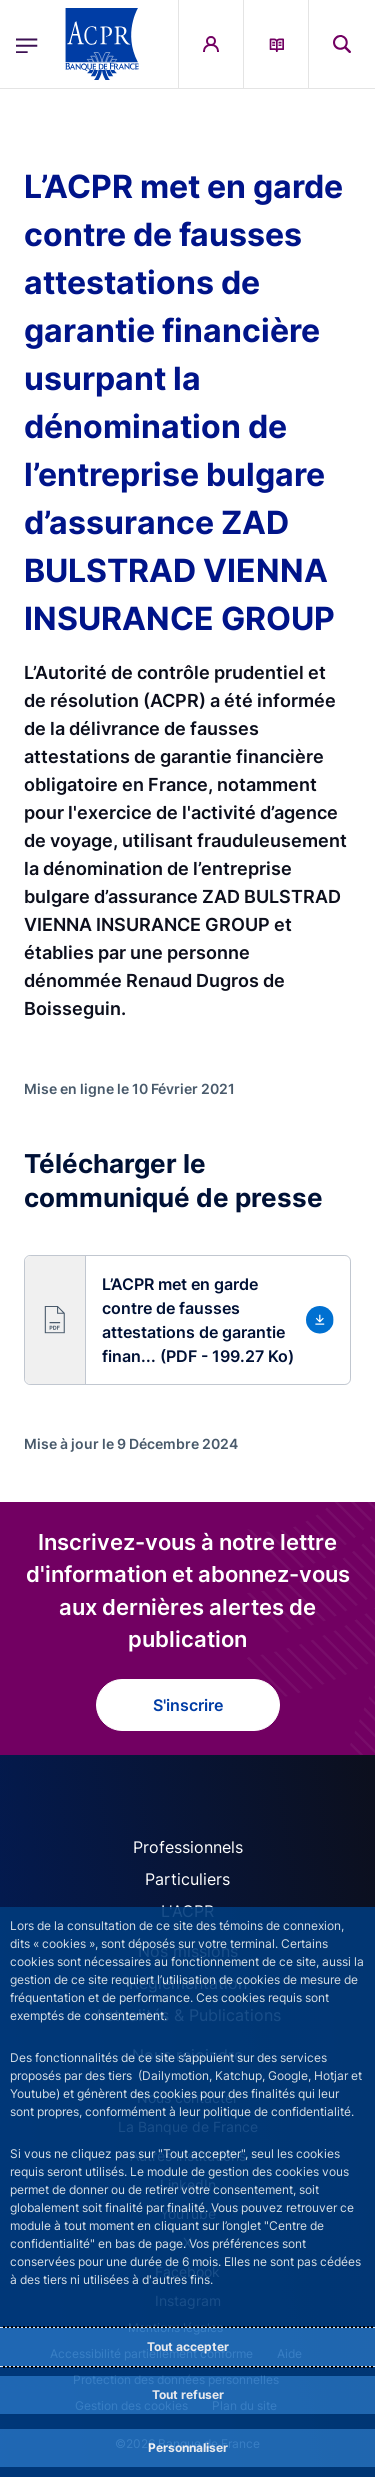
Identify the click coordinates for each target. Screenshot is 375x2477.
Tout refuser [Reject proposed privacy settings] (188, 2394)
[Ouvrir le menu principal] (27, 44)
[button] (187, 1320)
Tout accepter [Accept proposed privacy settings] (188, 2346)
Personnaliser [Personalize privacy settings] (188, 2447)
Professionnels (188, 1847)
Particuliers (187, 1879)
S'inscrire (188, 1705)
